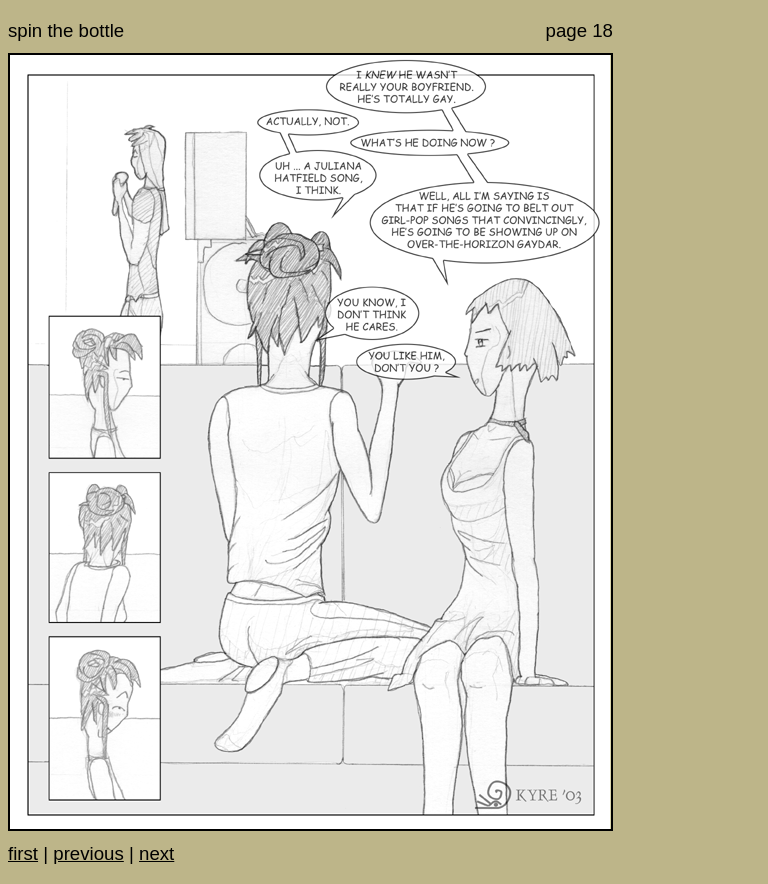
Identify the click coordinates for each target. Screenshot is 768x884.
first (23, 853)
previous (88, 853)
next (156, 853)
